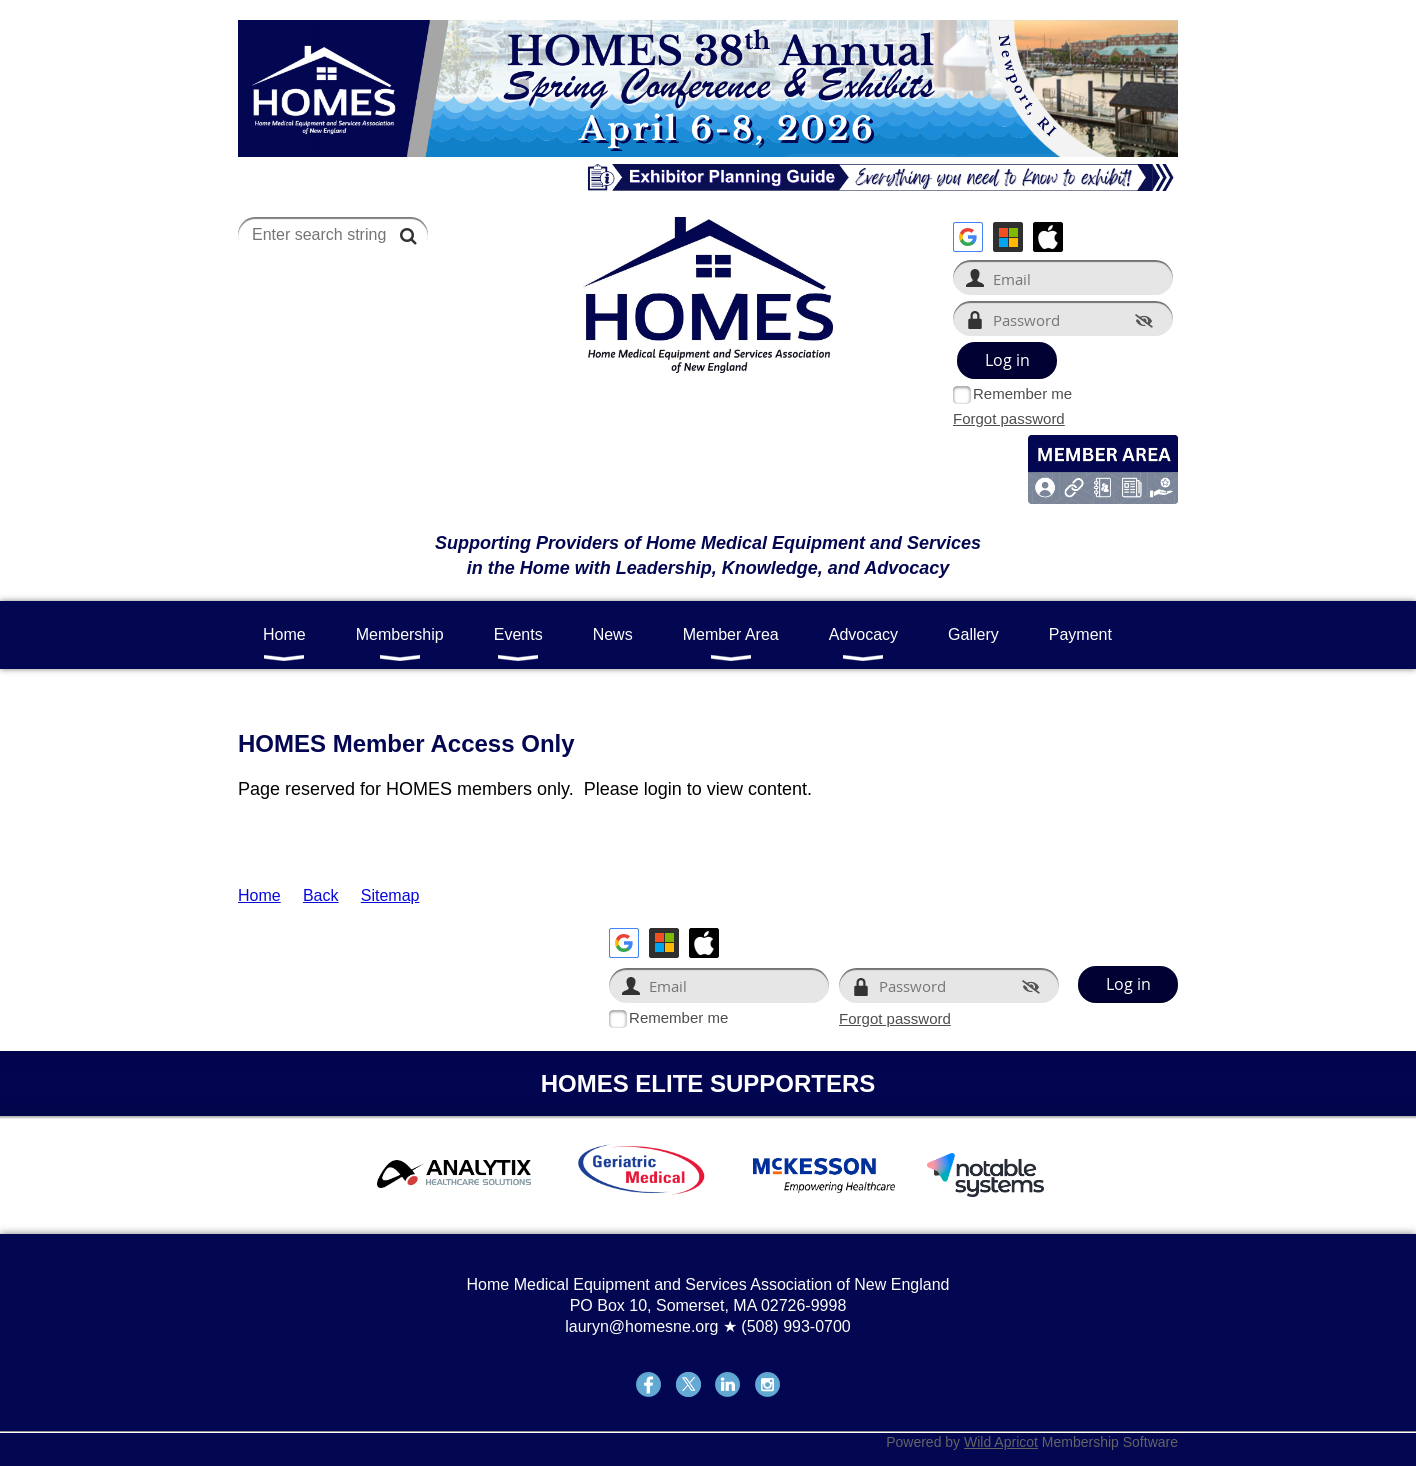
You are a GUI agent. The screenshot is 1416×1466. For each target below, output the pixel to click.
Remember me (1022, 393)
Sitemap (390, 895)
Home (259, 895)
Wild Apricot (1001, 1442)
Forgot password (1009, 418)
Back (321, 895)
